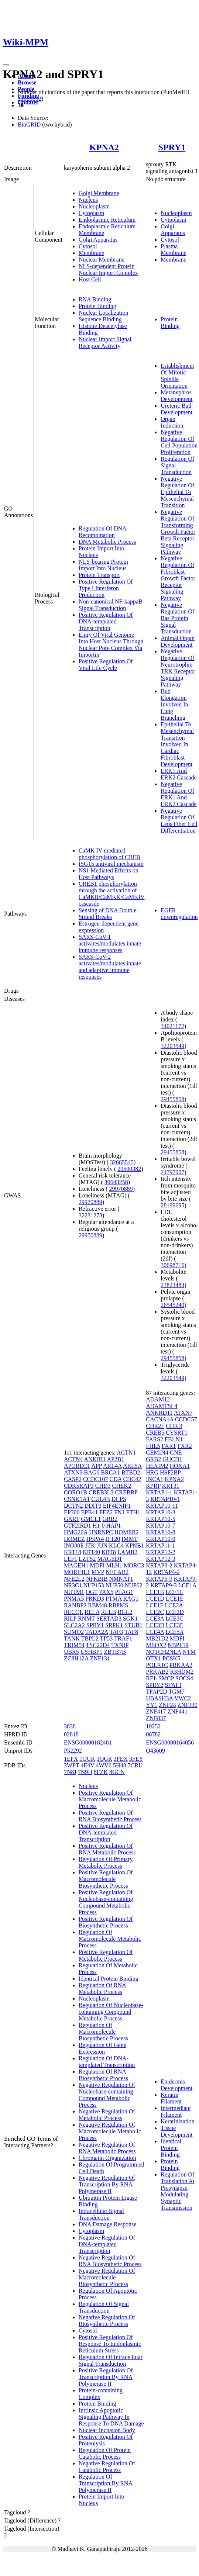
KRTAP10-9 (160, 1539)
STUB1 (133, 1625)
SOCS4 (184, 1678)
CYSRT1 (177, 1432)
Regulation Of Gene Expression (102, 2048)
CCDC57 (186, 1419)
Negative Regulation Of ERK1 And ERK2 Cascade (178, 794)
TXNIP (119, 1645)
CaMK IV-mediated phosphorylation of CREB (109, 853)
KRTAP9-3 (163, 1585)
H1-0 (99, 1525)
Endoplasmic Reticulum (107, 220)
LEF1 (70, 1559)
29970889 (121, 1189)
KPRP (153, 1486)
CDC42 (132, 1479)
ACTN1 (126, 1452)
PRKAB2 (157, 1672)
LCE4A (155, 1632)
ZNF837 (156, 1718)
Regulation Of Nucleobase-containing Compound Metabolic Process (111, 2012)
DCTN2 (73, 1506)
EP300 (72, 1512)
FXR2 (185, 1446)
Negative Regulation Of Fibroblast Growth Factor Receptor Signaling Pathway (178, 578)
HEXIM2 (157, 1466)
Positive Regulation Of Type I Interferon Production (106, 588)
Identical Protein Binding (108, 1978)
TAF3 (116, 1632)
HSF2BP (170, 1472)
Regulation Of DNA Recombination (103, 531)
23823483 (172, 1285)
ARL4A (112, 1466)
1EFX (71, 1759)
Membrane (91, 253)
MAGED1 (109, 1559)
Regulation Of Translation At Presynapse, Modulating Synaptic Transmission (177, 2191)
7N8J (70, 1772)
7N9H (85, 1772)
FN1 (119, 1512)
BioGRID (29, 124)
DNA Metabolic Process (107, 542)
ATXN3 (73, 1472)
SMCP (166, 1678)
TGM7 (176, 1691)
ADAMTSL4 (161, 1406)
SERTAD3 (108, 1618)
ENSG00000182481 (88, 1742)
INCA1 (154, 1479)
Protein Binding (97, 306)
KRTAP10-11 (162, 1506)
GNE (176, 1452)
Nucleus (88, 200)
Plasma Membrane (173, 249)
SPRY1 (172, 147)
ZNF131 (100, 1658)
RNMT (86, 1618)
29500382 (129, 1169)
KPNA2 (104, 147)
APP (96, 1466)
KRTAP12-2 (160, 1552)
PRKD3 (94, 1598)
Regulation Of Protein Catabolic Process (105, 2453)
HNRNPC (101, 1532)
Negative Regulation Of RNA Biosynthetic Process (110, 2260)
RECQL (73, 1612)
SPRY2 (154, 1685)
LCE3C (174, 1618)
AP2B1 (115, 1459)
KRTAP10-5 (160, 1519)
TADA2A (96, 1632)
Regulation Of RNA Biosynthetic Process (103, 2074)
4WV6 (103, 1765)
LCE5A (174, 1632)
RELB (108, 1612)
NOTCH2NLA (163, 1652)
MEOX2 (156, 1645)
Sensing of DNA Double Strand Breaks (108, 913)
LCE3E (174, 1625)
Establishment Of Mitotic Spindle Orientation (177, 376)
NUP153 (93, 1585)
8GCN (117, 1772)
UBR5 (71, 1652)
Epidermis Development (176, 2084)
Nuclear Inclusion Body (107, 2430)
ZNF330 (188, 1705)
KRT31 (170, 1486)
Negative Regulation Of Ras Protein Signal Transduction (177, 618)
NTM (189, 1652)
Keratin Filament (171, 2098)
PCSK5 (171, 1658)
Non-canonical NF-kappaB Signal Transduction (111, 604)
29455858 (172, 1099)
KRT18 (72, 1552)
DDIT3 (92, 1506)
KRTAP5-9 (159, 1579)
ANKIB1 (95, 1459)
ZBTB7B (115, 1652)
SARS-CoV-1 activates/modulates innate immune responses (110, 943)
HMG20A (76, 1532)
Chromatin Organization (107, 2158)
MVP (98, 1572)
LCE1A (187, 1585)
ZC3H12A (76, 1658)
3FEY (136, 1759)
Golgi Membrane (99, 193)
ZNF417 (156, 1711)
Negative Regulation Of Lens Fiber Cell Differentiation (179, 821)
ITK (90, 1545)
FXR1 (168, 1446)
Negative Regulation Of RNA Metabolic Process (107, 2147)
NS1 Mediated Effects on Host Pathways (108, 873)
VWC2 (182, 1698)
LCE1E (174, 1598)
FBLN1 (174, 1439)
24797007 (172, 1172)
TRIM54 (74, 1645)
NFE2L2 (74, 1579)
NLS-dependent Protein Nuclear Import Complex (108, 269)
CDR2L (155, 1426)
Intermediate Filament (176, 2111)
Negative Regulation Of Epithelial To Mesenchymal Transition (177, 492)
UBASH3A (159, 1698)
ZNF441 (177, 1711)
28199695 (172, 1205)
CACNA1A (160, 1419)
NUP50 (114, 1585)
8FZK (101, 1772)
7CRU (135, 1765)
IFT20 (112, 1539)
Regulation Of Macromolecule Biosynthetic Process (103, 2031)
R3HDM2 (182, 1672)
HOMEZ (74, 1539)
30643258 (116, 1182)
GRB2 (109, 1519)
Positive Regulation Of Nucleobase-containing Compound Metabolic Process (106, 1902)
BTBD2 (130, 1472)
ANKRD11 (159, 1413)
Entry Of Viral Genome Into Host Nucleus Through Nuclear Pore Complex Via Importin (111, 645)
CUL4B (100, 1499)
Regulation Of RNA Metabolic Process (102, 1988)
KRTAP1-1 (159, 1492)
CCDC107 (95, 1479)
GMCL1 (91, 1519)
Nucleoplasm (94, 206)
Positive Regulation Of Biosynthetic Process (106, 1922)
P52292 (73, 1750)
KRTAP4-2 (166, 1572)
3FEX (121, 1759)
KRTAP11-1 (160, 1545)
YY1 (151, 1705)
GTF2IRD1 (77, 1525)
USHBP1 (91, 1652)
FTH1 (133, 1512)
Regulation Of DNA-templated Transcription (107, 2061)
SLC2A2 (74, 1625)
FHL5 (153, 1446)
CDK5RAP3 (79, 1486)
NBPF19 (178, 1645)
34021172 (172, 1026)
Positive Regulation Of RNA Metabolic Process (107, 1849)
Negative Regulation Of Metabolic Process (107, 2114)
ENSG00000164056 (170, 1742)
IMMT (129, 1539)
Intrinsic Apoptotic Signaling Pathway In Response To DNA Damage (111, 2417)
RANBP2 (75, 1605)
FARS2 (154, 1439)
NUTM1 (74, 1592)
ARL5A (132, 1466)
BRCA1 (110, 1472)
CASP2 (73, 1479)
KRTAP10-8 (160, 1532)
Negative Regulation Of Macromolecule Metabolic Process (110, 2131)
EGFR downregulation (179, 913)
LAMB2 (127, 1552)
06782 (153, 1734)
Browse (27, 82)
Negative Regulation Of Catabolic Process (107, 2466)
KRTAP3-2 (159, 1565)
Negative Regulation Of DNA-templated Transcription (107, 2244)
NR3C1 (73, 1585)
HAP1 (113, 1525)
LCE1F (154, 1605)
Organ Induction (172, 422)
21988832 (29, 99)
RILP (70, 1618)
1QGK (87, 1759)
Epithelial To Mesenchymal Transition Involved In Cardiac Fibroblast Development (177, 744)
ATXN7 (183, 1413)
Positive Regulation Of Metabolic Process (106, 1955)
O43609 (155, 1750)
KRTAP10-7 (160, 1525)
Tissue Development (176, 2131)
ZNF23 (167, 1705)
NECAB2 (117, 1572)
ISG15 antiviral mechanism (111, 864)
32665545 (122, 1162)
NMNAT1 (121, 1579)
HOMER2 (126, 1532)
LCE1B (155, 1592)
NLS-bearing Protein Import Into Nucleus (103, 565)
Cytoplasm (91, 213)
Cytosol (88, 246)
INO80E (74, 1545)
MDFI (97, 1565)
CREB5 (155, 1432)
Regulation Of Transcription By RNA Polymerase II (106, 2483)
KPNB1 (134, 1545)
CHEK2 (121, 1486)
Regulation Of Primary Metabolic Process (106, 1862)
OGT (92, 1592)
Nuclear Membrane (101, 259)
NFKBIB (97, 1579)
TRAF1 (123, 1638)
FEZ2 (106, 1512)
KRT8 (109, 1552)
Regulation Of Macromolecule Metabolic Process (110, 1939)
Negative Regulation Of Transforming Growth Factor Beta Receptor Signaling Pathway (178, 532)
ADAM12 (158, 1399)
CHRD (174, 1426)
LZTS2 (87, 1559)
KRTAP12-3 (160, 1559)
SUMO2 (74, 1632)
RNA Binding (95, 299)
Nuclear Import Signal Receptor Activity (105, 342)
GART (71, 1519)
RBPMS (118, 1605)
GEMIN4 (157, 1452)
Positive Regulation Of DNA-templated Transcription (106, 621)
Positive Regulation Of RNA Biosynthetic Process (110, 1815)
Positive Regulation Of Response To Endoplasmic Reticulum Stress (110, 2344)
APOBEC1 (77, 1466)
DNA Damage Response (107, 2224)
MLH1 (114, 1565)
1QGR (104, 1759)
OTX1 (153, 1658)
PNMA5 (74, 1598)
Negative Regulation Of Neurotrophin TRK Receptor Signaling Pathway (178, 668)
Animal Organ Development (178, 641)
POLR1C (157, 1665)
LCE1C (174, 1592)
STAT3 (173, 1685)
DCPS (118, 1499)
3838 (70, 1726)
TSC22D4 (98, 1645)
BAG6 (92, 1472)
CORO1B (75, 1492)
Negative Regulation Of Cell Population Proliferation (179, 442)
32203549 (172, 1046)
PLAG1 (124, 1592)
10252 (153, 1726)
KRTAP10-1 (165, 1499)
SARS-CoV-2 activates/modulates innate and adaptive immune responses (110, 967)
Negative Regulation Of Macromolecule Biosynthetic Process (107, 2277)
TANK (72, 1638)
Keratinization (178, 2121)
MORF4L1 (77, 1572)
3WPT (71, 1765)
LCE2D (174, 1612)
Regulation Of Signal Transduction (104, 2307)
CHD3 (103, 1486)
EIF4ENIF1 (117, 1506)
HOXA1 (180, 1466)
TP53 (106, 1638)
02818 (71, 1734)
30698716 (172, 1265)
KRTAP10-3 (160, 1512)
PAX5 (106, 1592)
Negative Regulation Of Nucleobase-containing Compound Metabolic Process (107, 2095)
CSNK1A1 (77, 1499)
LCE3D (155, 1625)
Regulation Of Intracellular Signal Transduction (111, 2360)
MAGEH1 (76, 1565)
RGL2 (125, 1612)
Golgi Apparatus (98, 239)
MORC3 (134, 1565)
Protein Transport (99, 575)
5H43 (119, 1765)
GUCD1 (172, 1459)
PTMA (114, 1598)
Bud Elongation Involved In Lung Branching (174, 704)
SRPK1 (114, 1625)
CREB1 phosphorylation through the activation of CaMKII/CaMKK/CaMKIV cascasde (112, 894)
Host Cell (90, 279)
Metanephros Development (176, 395)
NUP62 (134, 1585)
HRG (152, 1472)
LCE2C (155, 1612)
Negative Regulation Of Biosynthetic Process (107, 2320)
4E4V (87, 1765)
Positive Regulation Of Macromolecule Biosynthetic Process (106, 1879)
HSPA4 (95, 1539)
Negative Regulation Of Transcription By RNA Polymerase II (107, 2184)
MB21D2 (157, 1638)
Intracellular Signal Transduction (101, 2214)
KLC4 (116, 1545)
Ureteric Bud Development (176, 408)
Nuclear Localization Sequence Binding (103, 316)
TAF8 (131, 1632)
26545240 (172, 1305)
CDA (116, 1479)
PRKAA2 (180, 1665)
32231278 (90, 1215)
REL (151, 1678)
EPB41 (89, 1512)
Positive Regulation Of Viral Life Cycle (106, 664)
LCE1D (155, 1598)
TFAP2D (156, 1691)
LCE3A (155, 1618)
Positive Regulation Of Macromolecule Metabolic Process (110, 1799)
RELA (92, 1612)
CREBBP (126, 1492)
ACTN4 (73, 1459)
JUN (102, 1545)
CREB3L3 (101, 1492)
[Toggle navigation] (6, 65)
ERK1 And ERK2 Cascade (178, 774)
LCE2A (174, 1605)
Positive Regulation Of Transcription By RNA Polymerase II (106, 2377)
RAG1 (130, 1598)
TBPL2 (90, 1638)
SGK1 (130, 1618)
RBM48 (97, 1605)
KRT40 (91, 1552)
